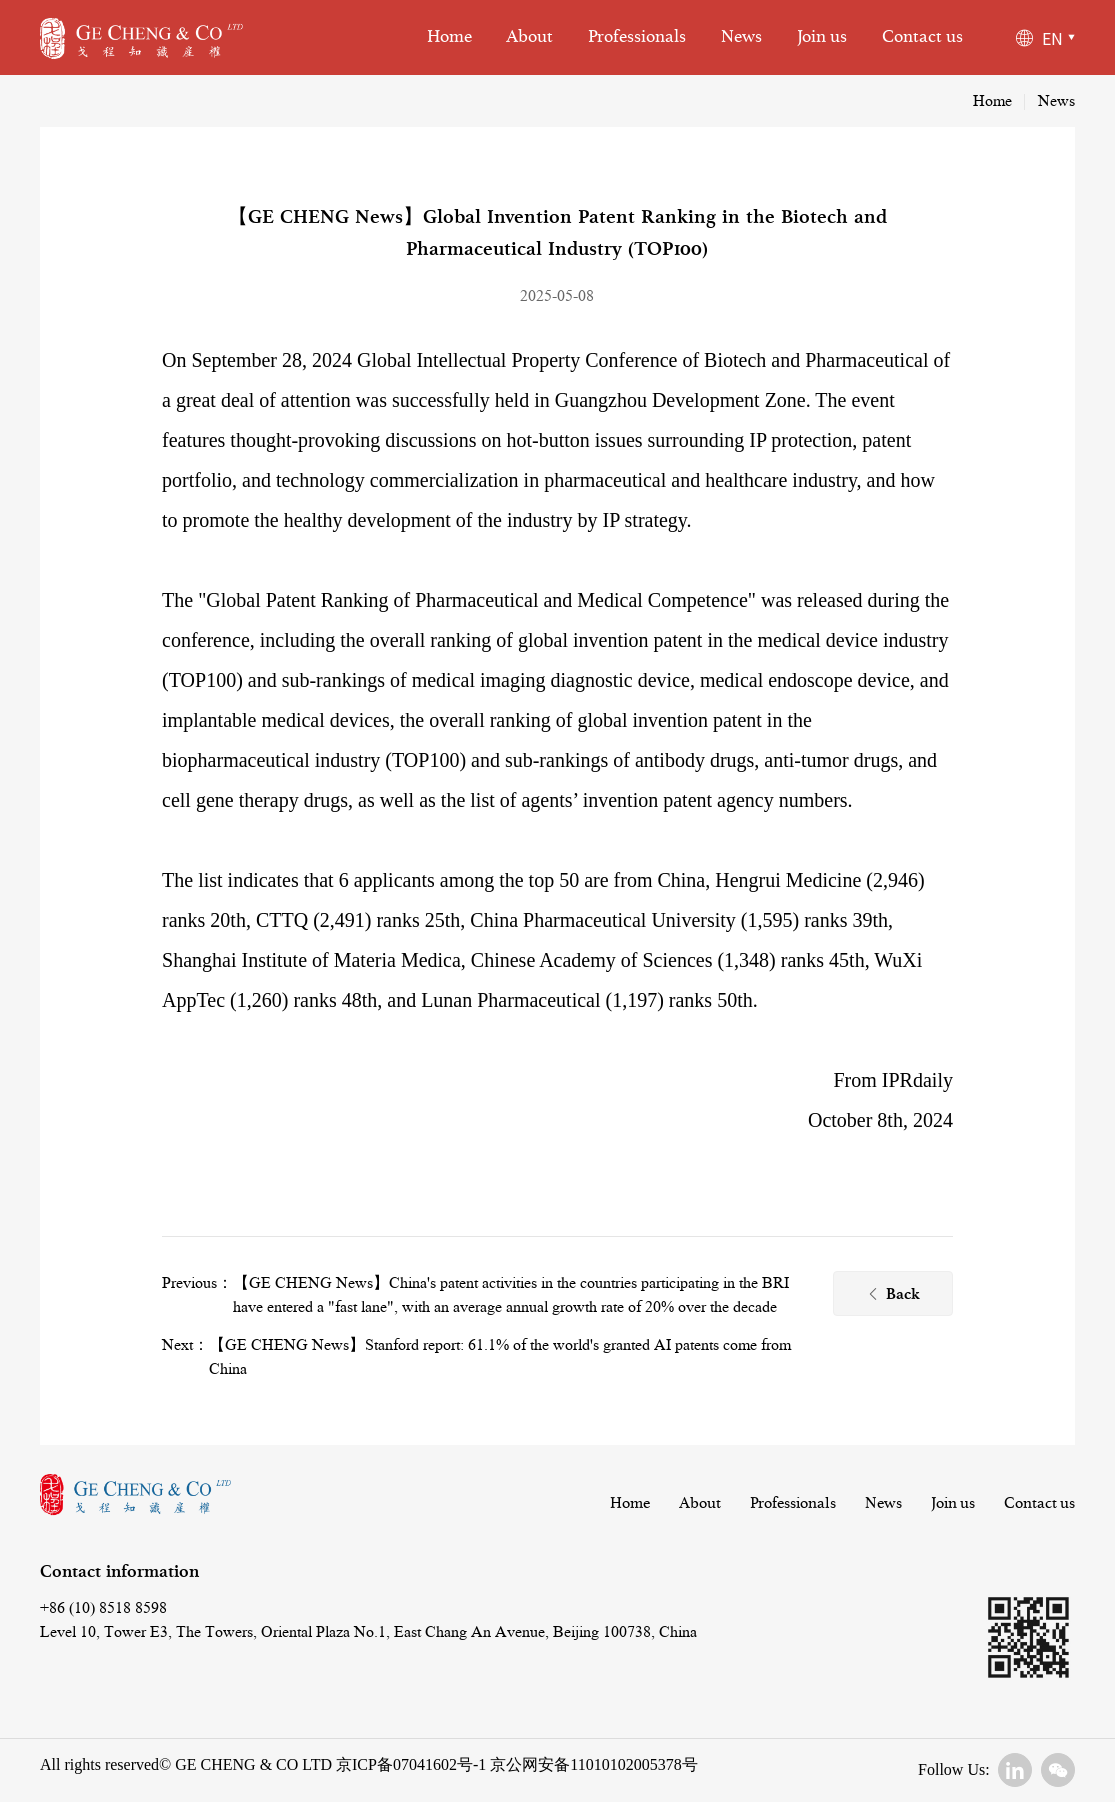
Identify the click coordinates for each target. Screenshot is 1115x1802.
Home (449, 37)
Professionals (637, 37)
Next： (185, 1345)
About (529, 37)
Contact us (922, 37)
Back (893, 1295)
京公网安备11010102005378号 (591, 1764)
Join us (822, 37)
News (741, 37)
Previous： (197, 1283)
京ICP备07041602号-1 (411, 1764)
